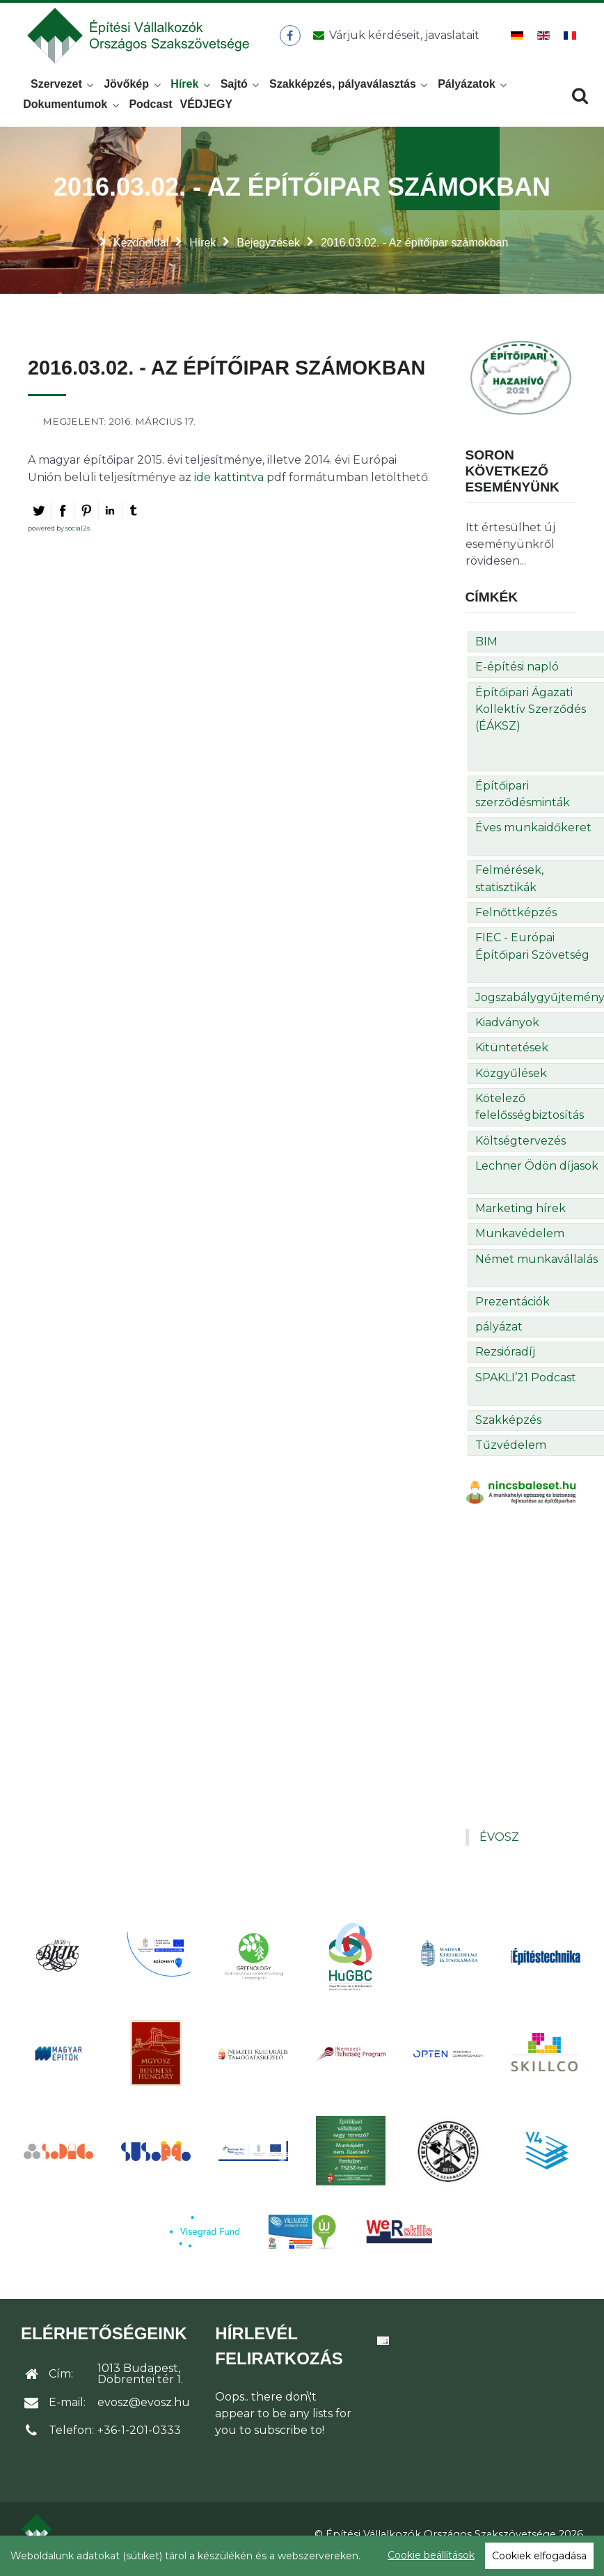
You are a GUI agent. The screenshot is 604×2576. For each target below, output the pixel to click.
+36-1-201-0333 (139, 2441)
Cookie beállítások (431, 2555)
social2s (77, 539)
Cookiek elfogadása (539, 2556)
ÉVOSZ (499, 1848)
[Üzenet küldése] (394, 41)
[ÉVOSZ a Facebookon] (293, 41)
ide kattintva (229, 487)
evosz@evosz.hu (143, 2413)
